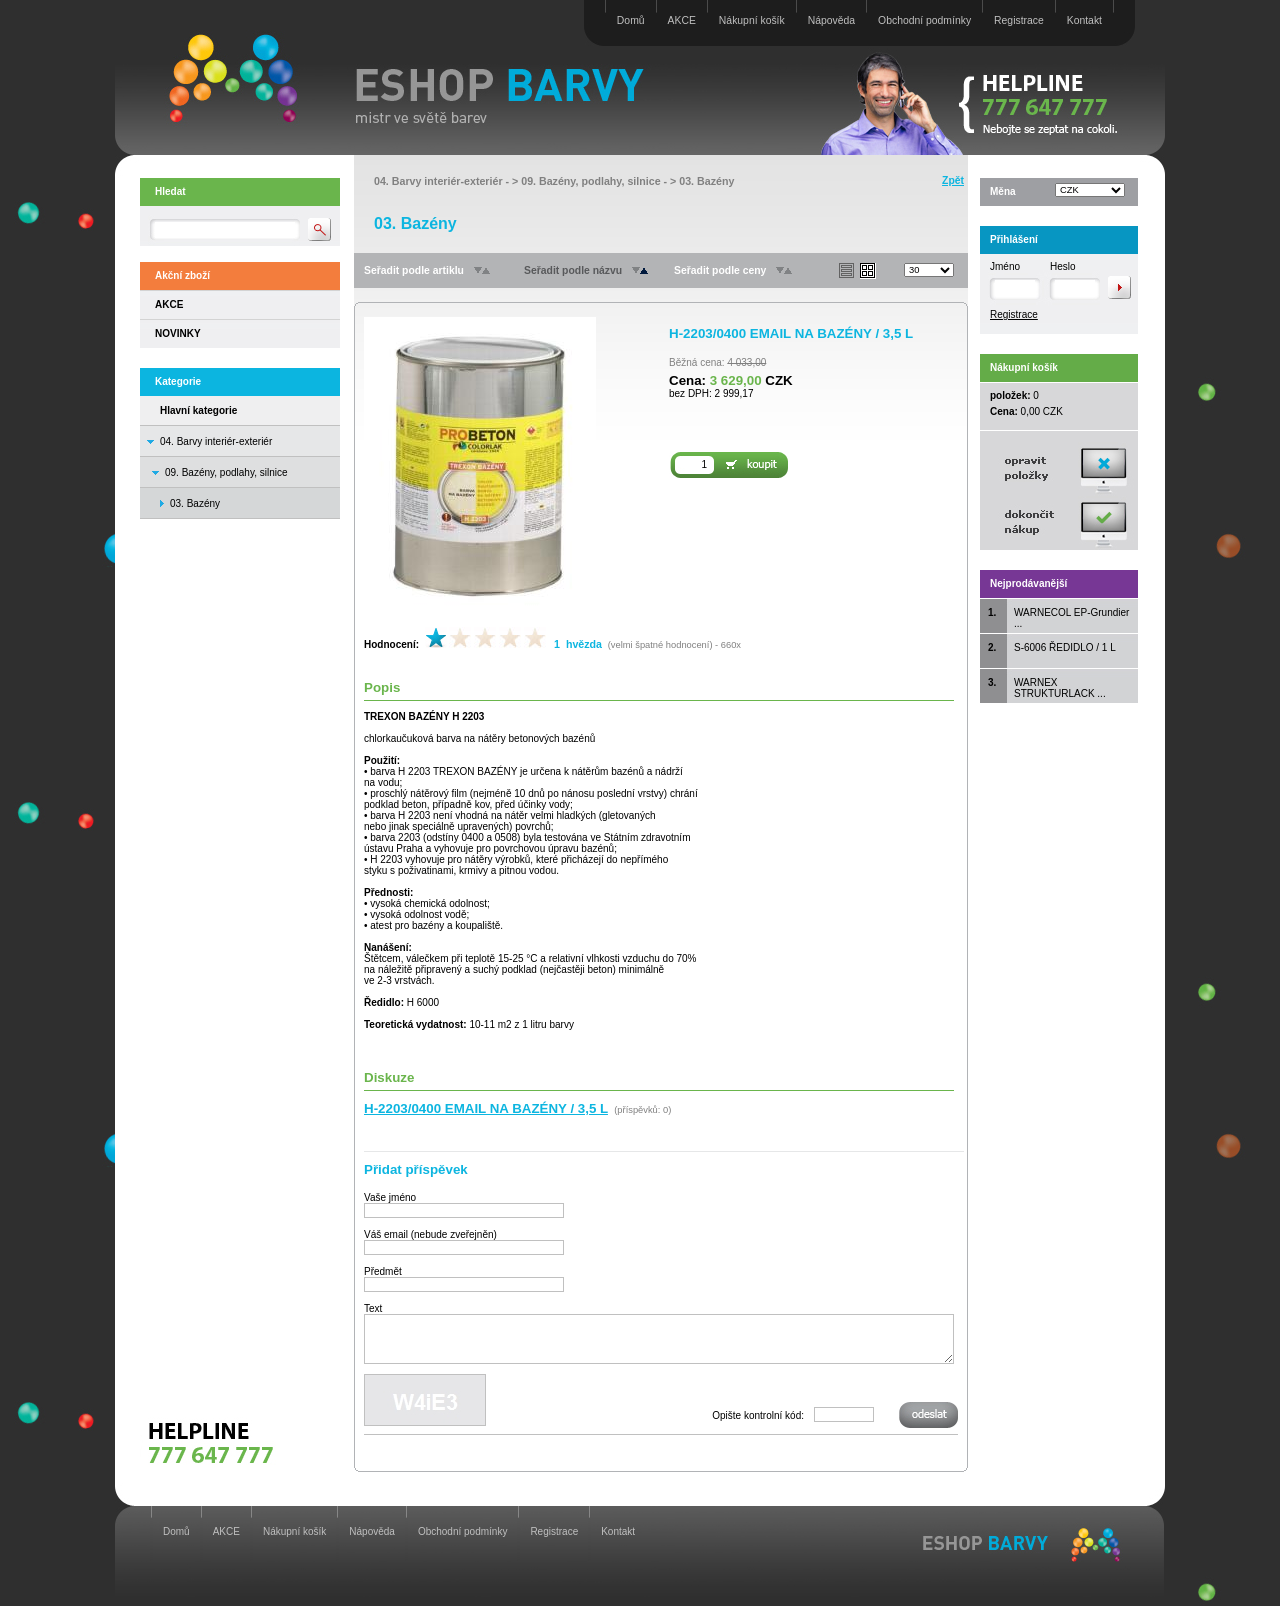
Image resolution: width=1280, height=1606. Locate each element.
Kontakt (1084, 20)
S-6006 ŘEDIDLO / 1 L (1065, 647)
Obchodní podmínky (924, 20)
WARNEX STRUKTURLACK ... (1060, 688)
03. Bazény (706, 181)
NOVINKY (178, 333)
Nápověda (831, 20)
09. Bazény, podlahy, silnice (226, 472)
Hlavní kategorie (198, 410)
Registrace (1019, 20)
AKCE (682, 20)
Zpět (953, 180)
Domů (631, 20)
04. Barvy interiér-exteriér (216, 441)
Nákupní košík (752, 20)
